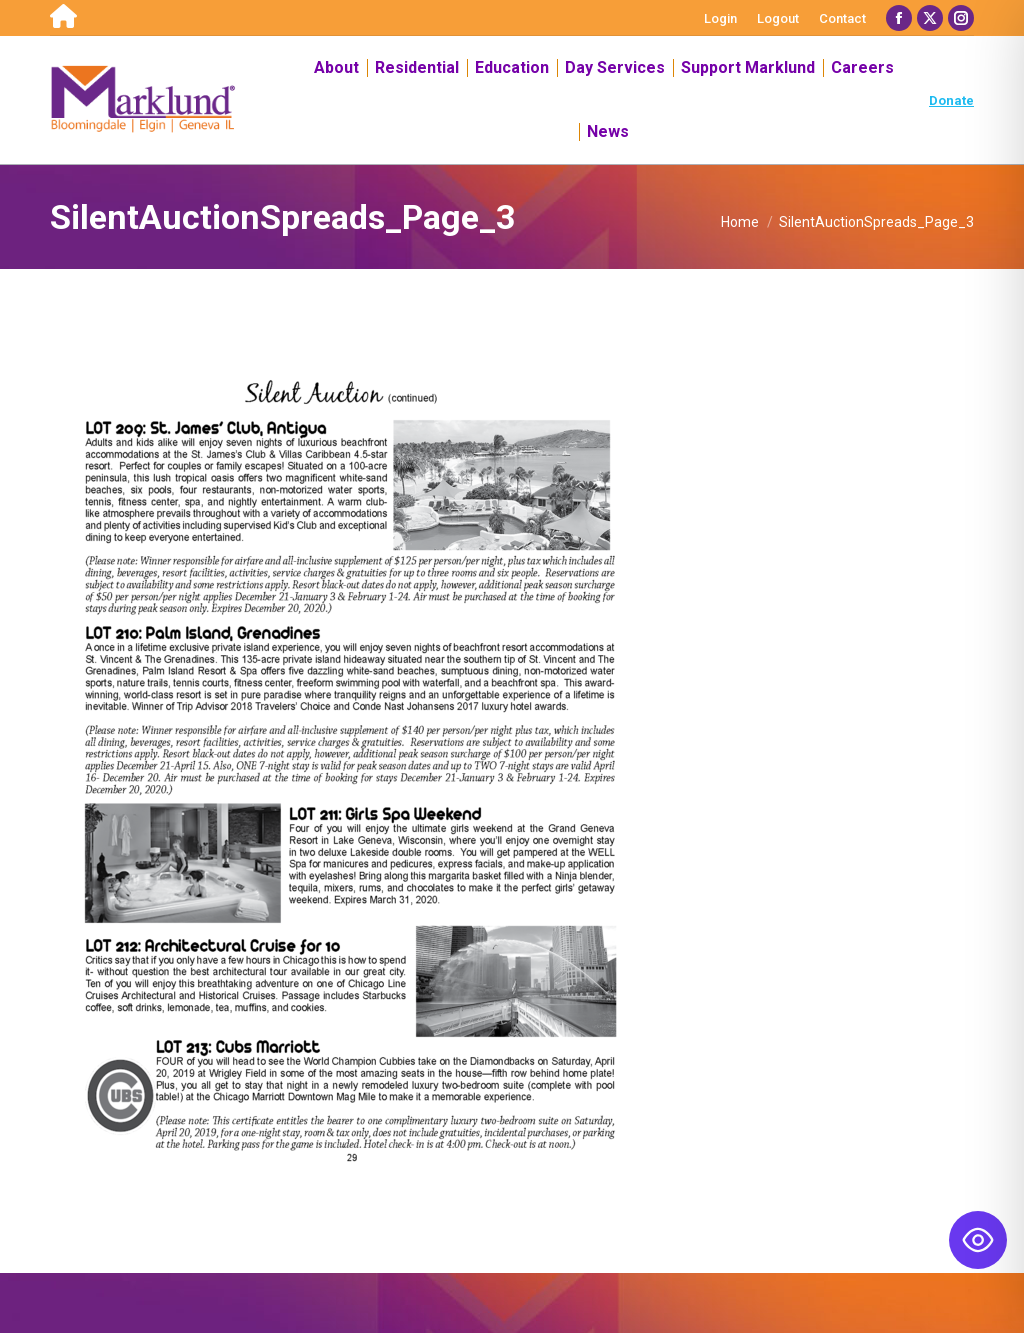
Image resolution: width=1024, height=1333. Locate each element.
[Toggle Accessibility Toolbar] (978, 1240)
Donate (951, 100)
